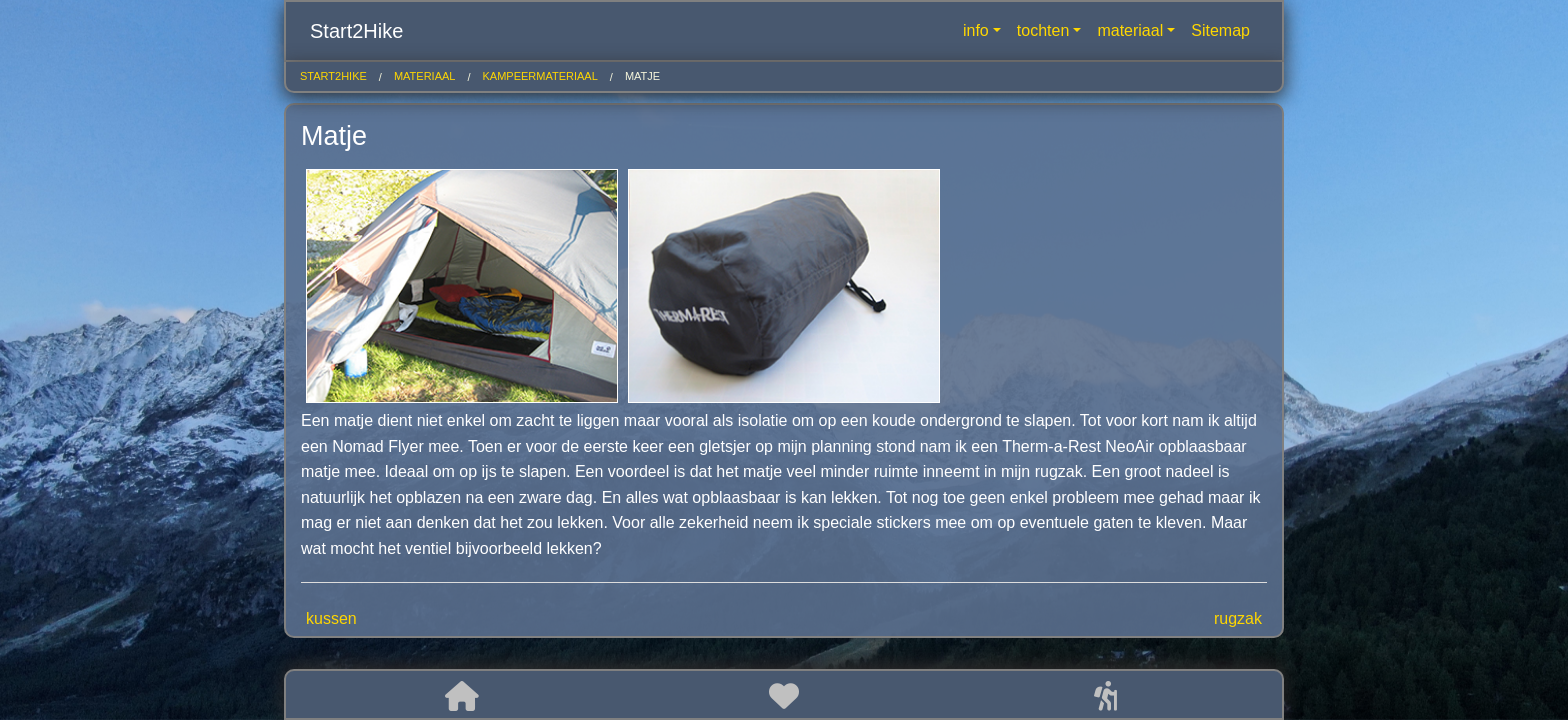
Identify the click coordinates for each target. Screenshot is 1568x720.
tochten (1043, 30)
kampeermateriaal (540, 76)
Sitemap (1220, 30)
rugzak (1238, 618)
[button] (462, 696)
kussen (331, 618)
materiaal (1130, 30)
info (976, 30)
